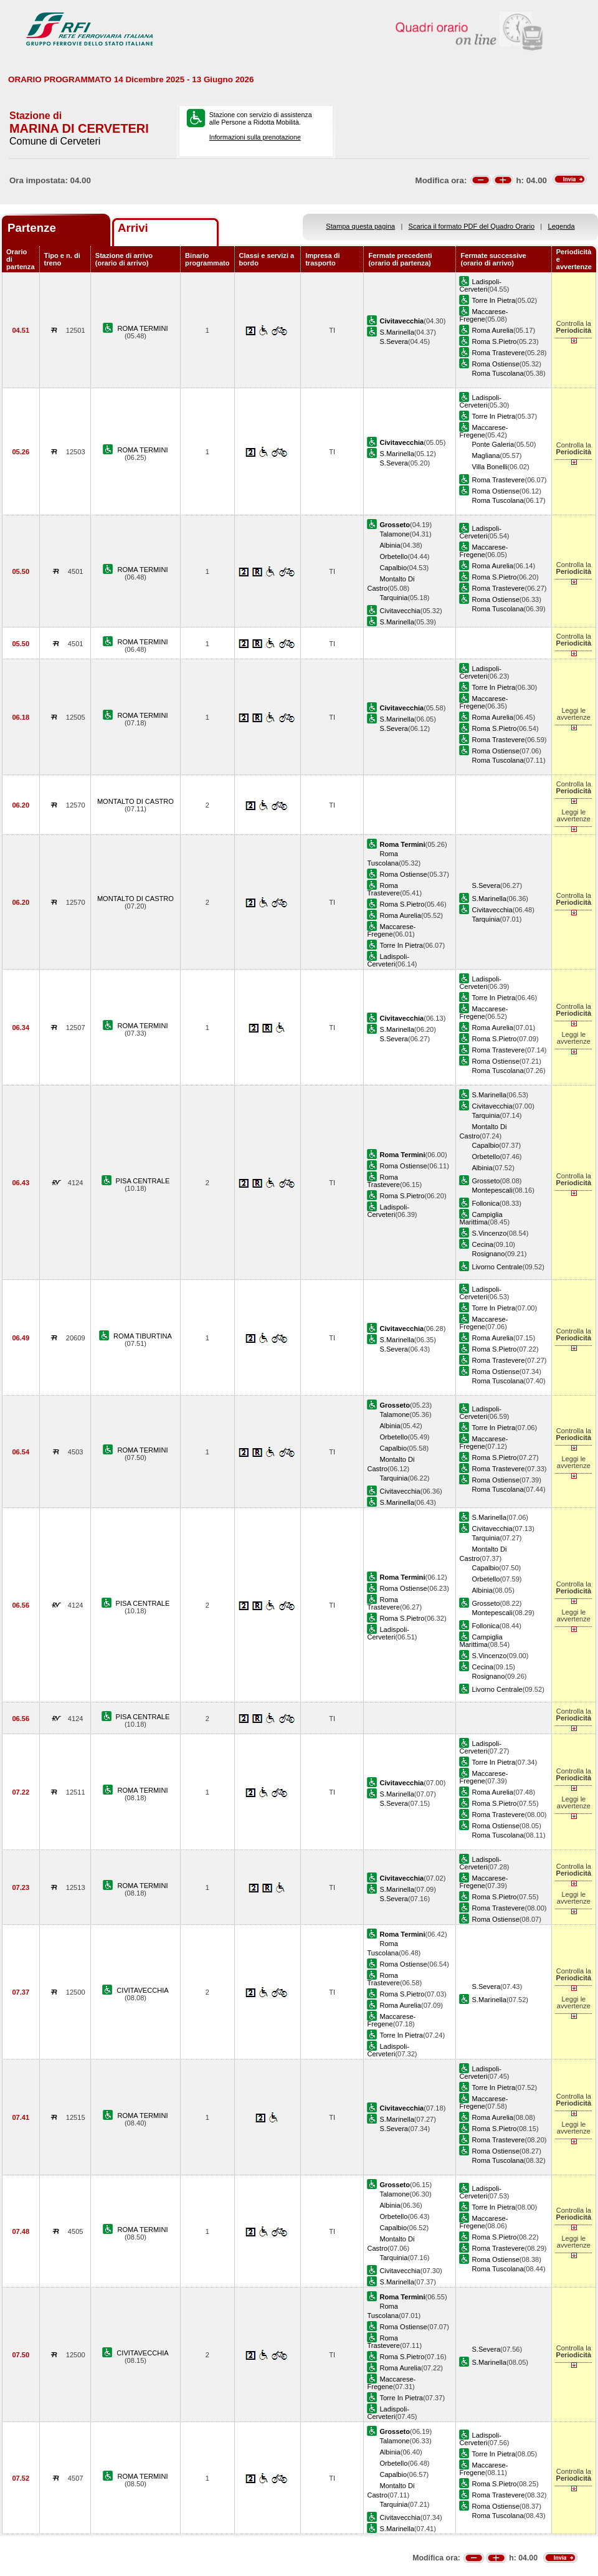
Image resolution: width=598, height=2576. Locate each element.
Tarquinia (393, 597)
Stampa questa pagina (360, 226)
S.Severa (393, 341)
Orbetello (393, 556)
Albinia (389, 545)
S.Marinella (396, 332)
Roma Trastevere (498, 352)
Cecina (482, 1244)
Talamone (394, 534)
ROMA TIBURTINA (142, 1336)
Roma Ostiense (495, 364)
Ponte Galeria (493, 444)
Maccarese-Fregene (483, 315)
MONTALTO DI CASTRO (135, 801)
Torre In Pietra (493, 300)
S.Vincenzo (489, 1233)
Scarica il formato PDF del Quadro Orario (472, 226)
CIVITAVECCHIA (142, 1990)
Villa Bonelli (489, 466)
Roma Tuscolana (497, 373)
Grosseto (486, 1181)
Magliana (486, 455)
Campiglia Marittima (480, 1218)
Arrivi (133, 227)
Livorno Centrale (497, 1267)
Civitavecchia (399, 610)
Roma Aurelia (492, 330)
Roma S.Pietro (494, 341)
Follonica (485, 1203)
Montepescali (492, 1190)
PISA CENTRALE (143, 1181)
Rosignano (488, 1253)
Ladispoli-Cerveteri (480, 285)
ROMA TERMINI (142, 328)
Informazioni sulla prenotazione (255, 137)
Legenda (561, 226)
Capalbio (393, 567)
